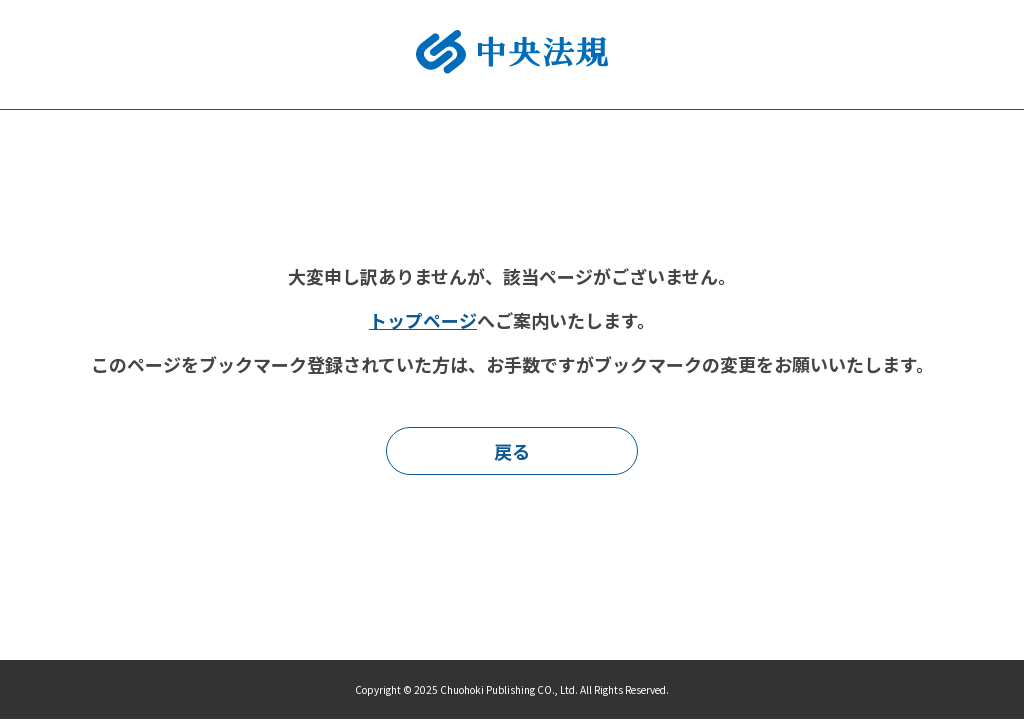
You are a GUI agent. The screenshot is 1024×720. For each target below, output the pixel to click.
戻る (512, 451)
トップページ (423, 320)
